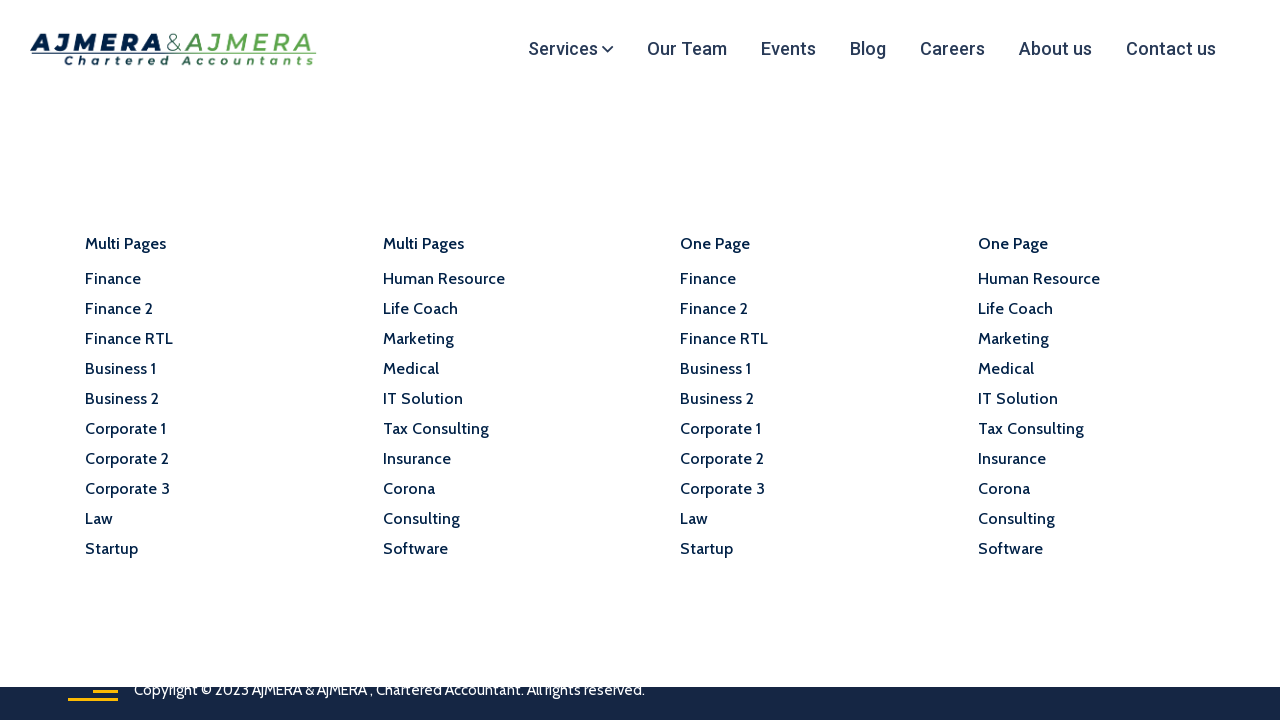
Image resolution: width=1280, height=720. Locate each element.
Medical (411, 368)
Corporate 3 (127, 488)
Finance (113, 278)
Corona (409, 488)
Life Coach (420, 308)
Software (415, 548)
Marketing (418, 338)
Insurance (417, 458)
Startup (111, 548)
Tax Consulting (436, 428)
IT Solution (423, 398)
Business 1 (120, 368)
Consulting (421, 518)
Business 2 (122, 398)
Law (99, 518)
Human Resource (444, 278)
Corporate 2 (127, 458)
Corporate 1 (125, 428)
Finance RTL (129, 338)
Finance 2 (119, 308)
